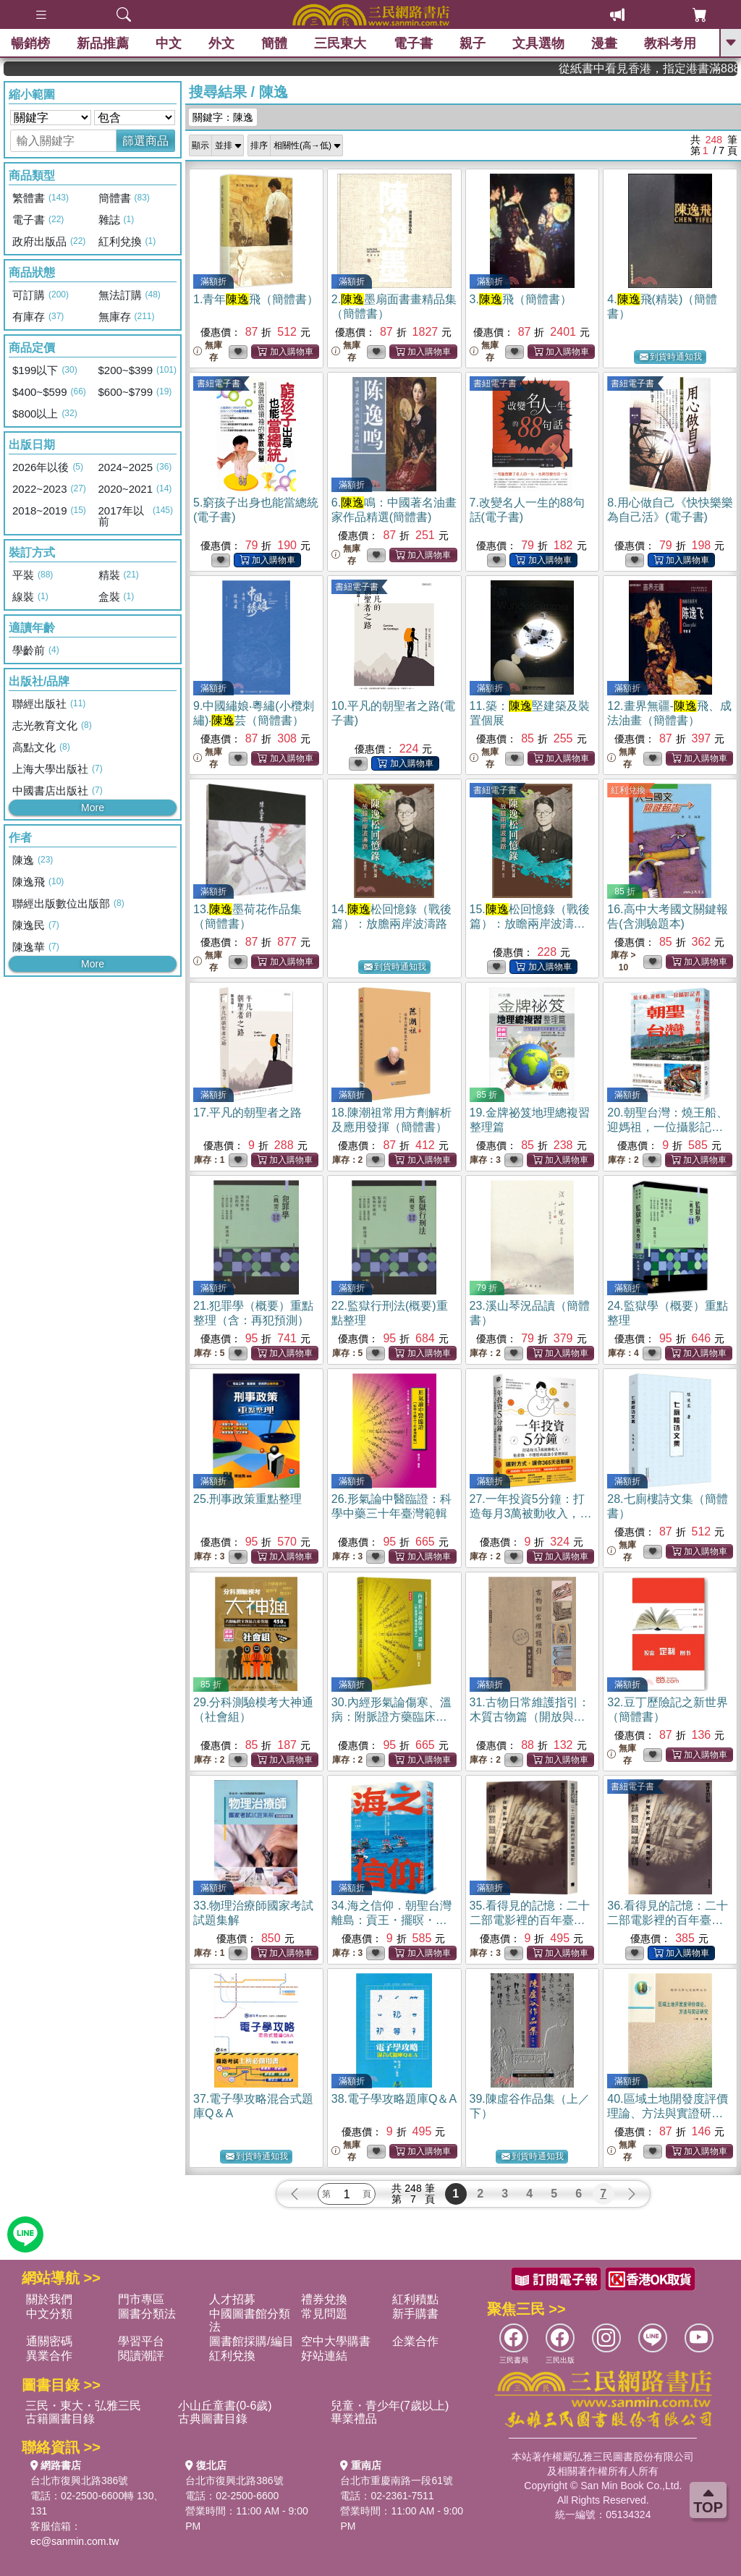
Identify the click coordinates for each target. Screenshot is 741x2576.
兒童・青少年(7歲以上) (390, 2405)
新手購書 (415, 2314)
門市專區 (141, 2299)
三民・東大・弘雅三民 (83, 2405)
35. (530, 1920)
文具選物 (538, 43)
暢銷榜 (30, 43)
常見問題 (324, 2314)
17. (247, 1112)
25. (247, 1499)
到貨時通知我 (671, 357)
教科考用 (670, 43)
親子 (473, 43)
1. (255, 299)
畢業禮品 (354, 2418)
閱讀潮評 (141, 2356)
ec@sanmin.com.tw (74, 2541)
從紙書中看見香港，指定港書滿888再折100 (683, 68)
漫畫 (604, 43)
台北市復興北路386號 (79, 2480)
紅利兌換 (628, 790)
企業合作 (415, 2341)
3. (521, 299)
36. (667, 1920)
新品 (103, 43)
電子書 (413, 43)
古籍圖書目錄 (60, 2418)
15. (530, 923)
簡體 (274, 43)
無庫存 (207, 351)
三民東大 (340, 43)
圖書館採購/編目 (251, 2341)
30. (391, 1716)
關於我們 (49, 2299)
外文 (221, 43)
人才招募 (232, 2299)
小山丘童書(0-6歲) (225, 2405)
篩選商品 (145, 141)
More (92, 807)
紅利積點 (415, 2299)
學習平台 (141, 2341)
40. (667, 2113)
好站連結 (324, 2356)
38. (394, 2099)
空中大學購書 (335, 2341)
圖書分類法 (147, 2314)
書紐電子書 (218, 383)
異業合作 (49, 2356)
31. (530, 1716)
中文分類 (49, 2314)
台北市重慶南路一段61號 (396, 2480)
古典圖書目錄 (212, 2418)
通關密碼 (49, 2341)
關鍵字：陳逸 (222, 117)
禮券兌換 (324, 2299)
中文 (169, 43)
